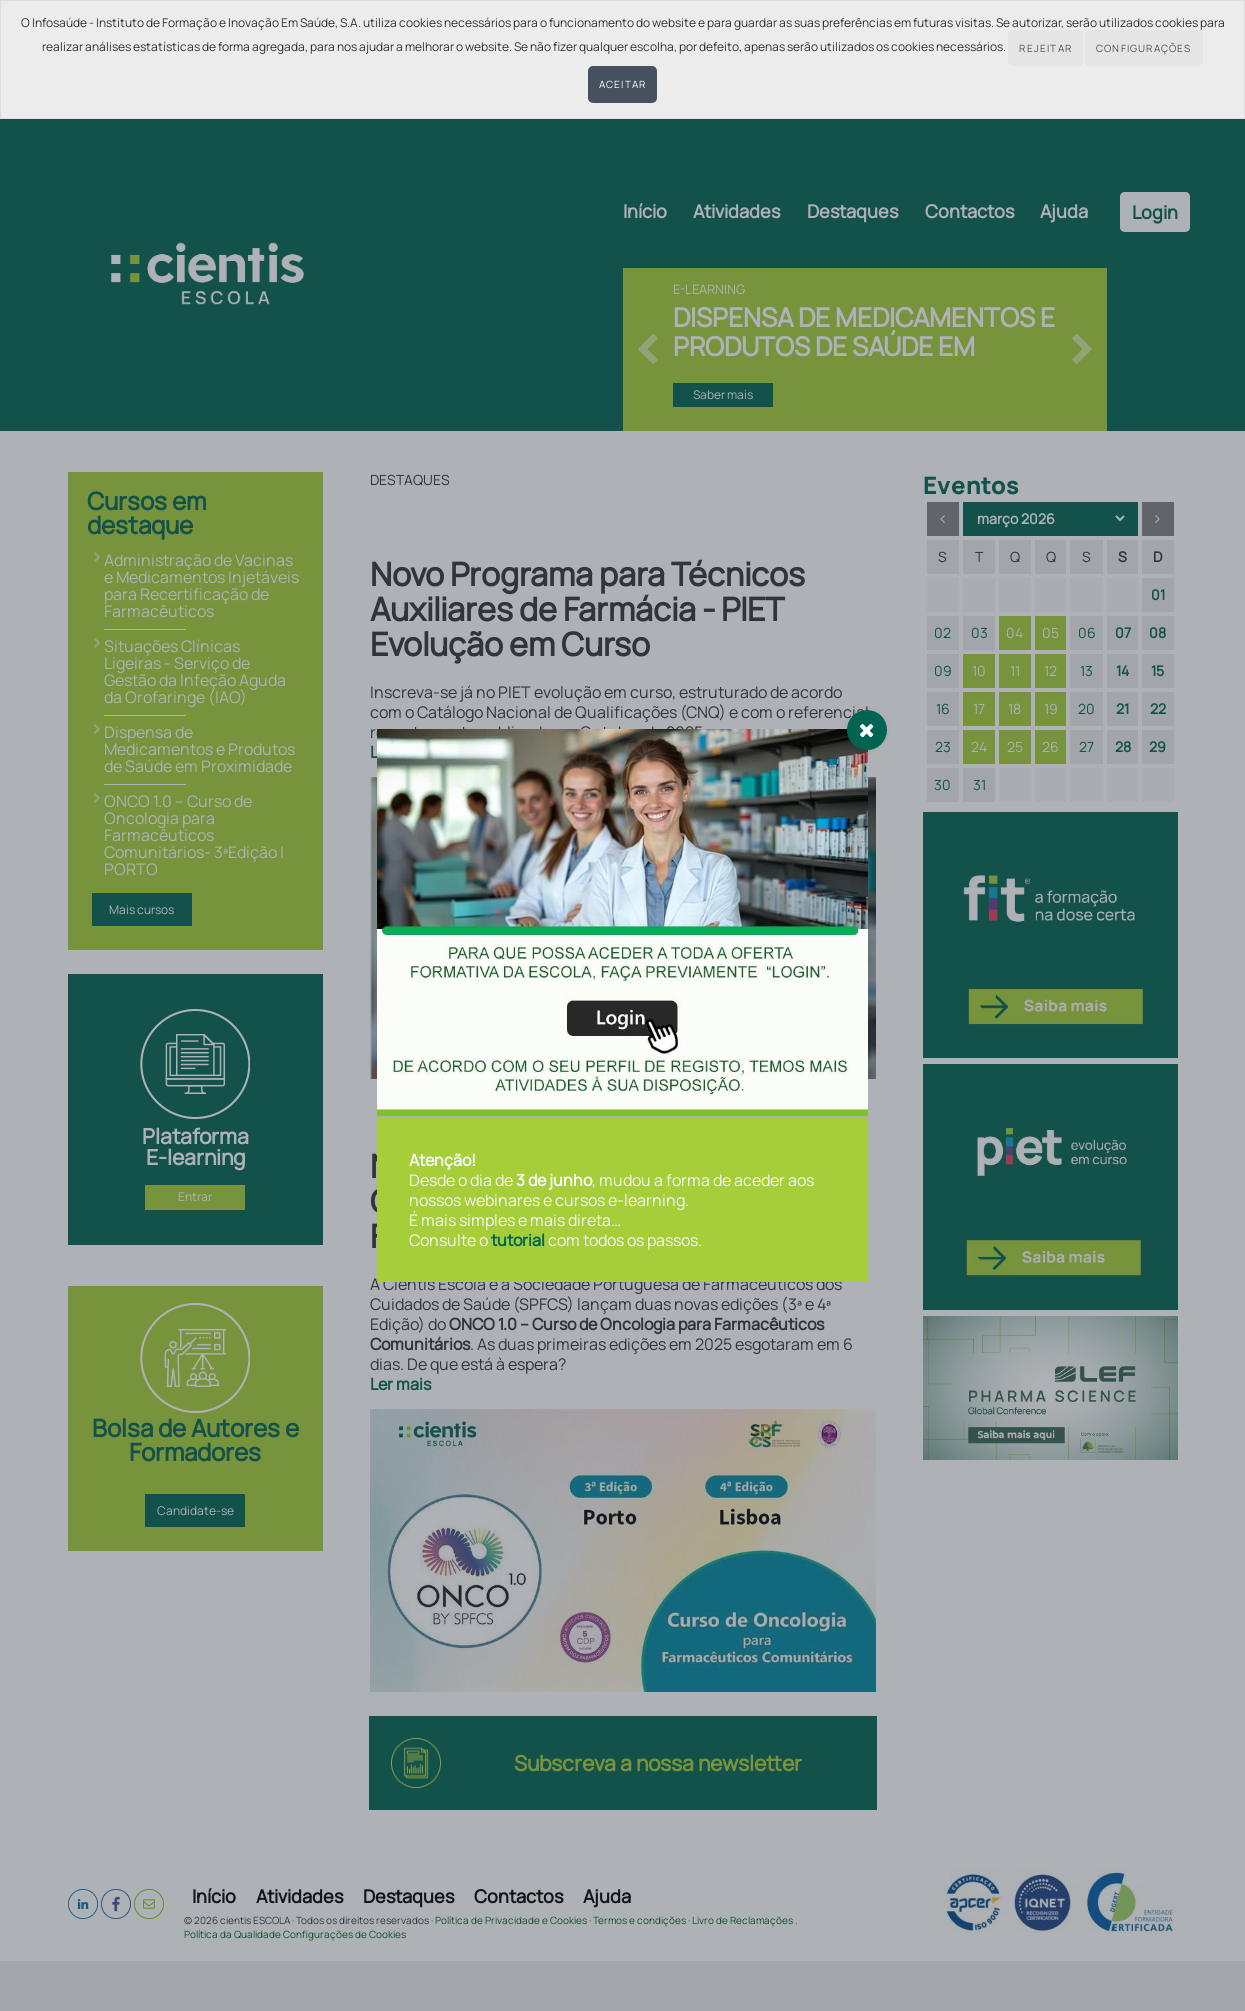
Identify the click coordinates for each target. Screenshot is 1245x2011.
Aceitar (622, 84)
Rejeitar (1045, 48)
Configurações (1144, 48)
